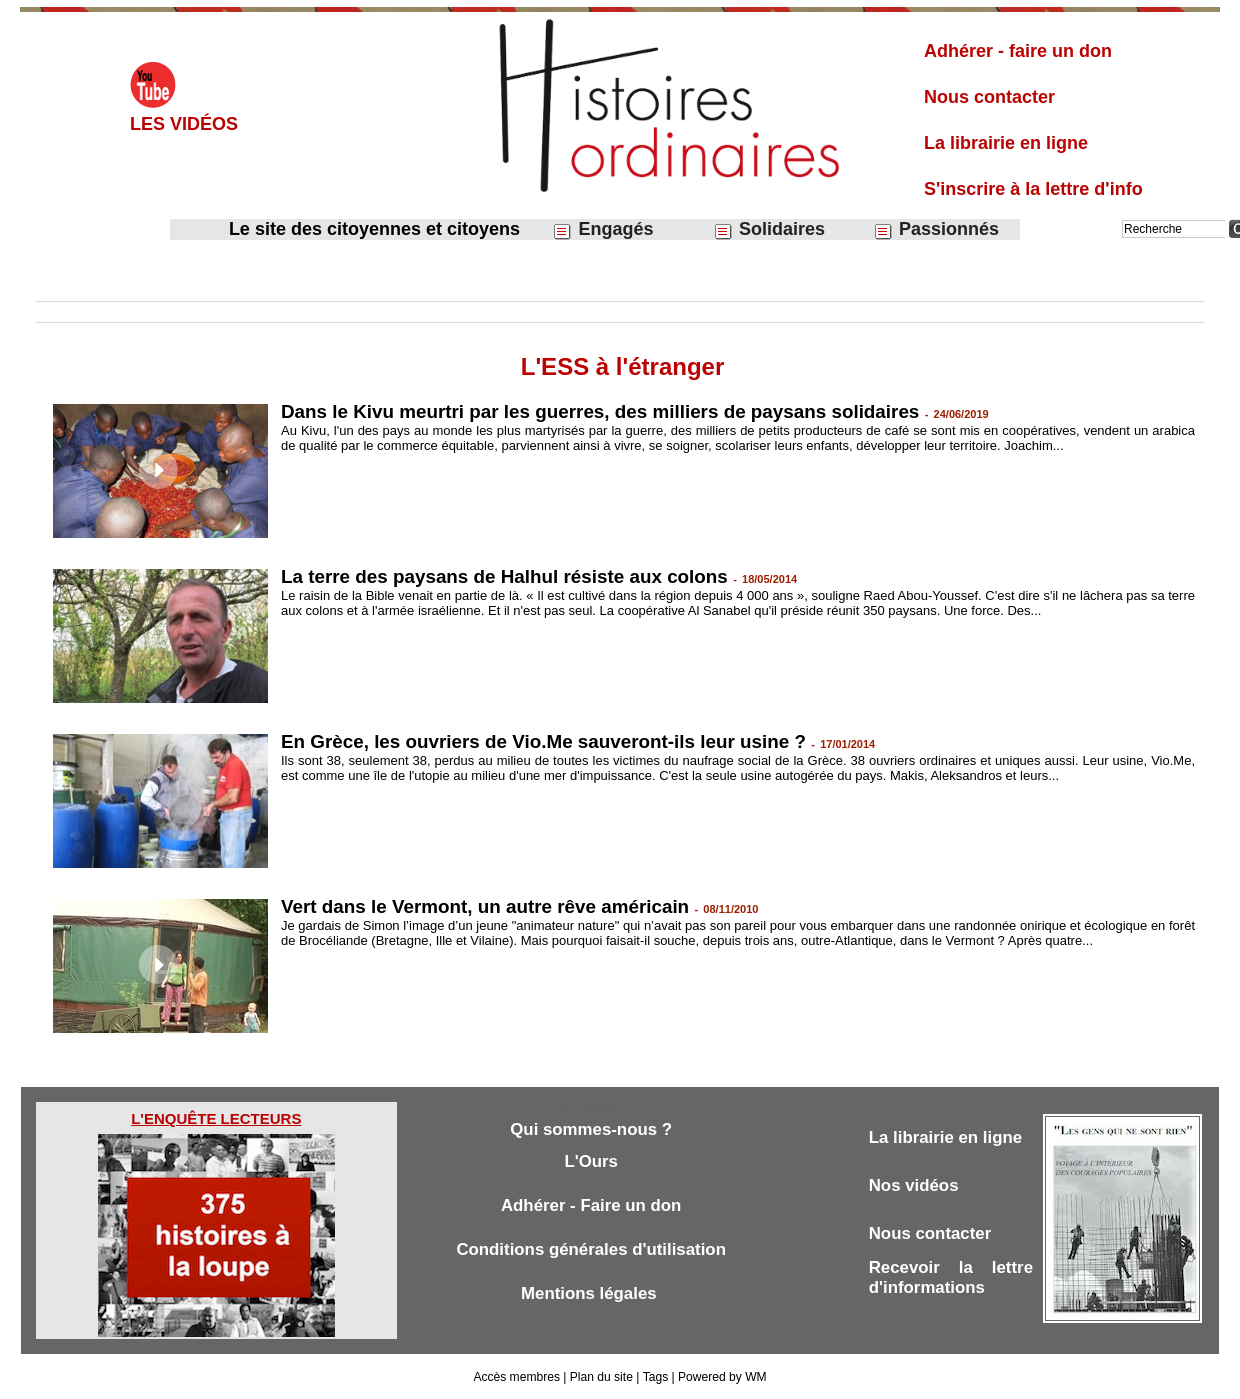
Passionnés (936, 229)
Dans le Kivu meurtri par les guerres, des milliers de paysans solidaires (603, 411)
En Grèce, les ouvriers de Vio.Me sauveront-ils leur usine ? (546, 741)
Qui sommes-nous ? (590, 1129)
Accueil (54, 286)
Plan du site (601, 1377)
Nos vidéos (914, 1185)
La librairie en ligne (1006, 143)
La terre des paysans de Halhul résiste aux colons (506, 576)
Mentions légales (591, 1293)
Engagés (602, 229)
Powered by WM (722, 1377)
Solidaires (769, 229)
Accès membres (517, 1377)
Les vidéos (184, 124)
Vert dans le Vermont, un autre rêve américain (487, 906)
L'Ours (591, 1161)
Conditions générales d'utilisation (591, 1249)
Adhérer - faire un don (1018, 51)
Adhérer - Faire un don (591, 1205)
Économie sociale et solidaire (241, 286)
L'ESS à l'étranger (383, 286)
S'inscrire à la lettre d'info (1033, 189)
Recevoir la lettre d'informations (951, 1277)
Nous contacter (989, 97)
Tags (654, 1377)
